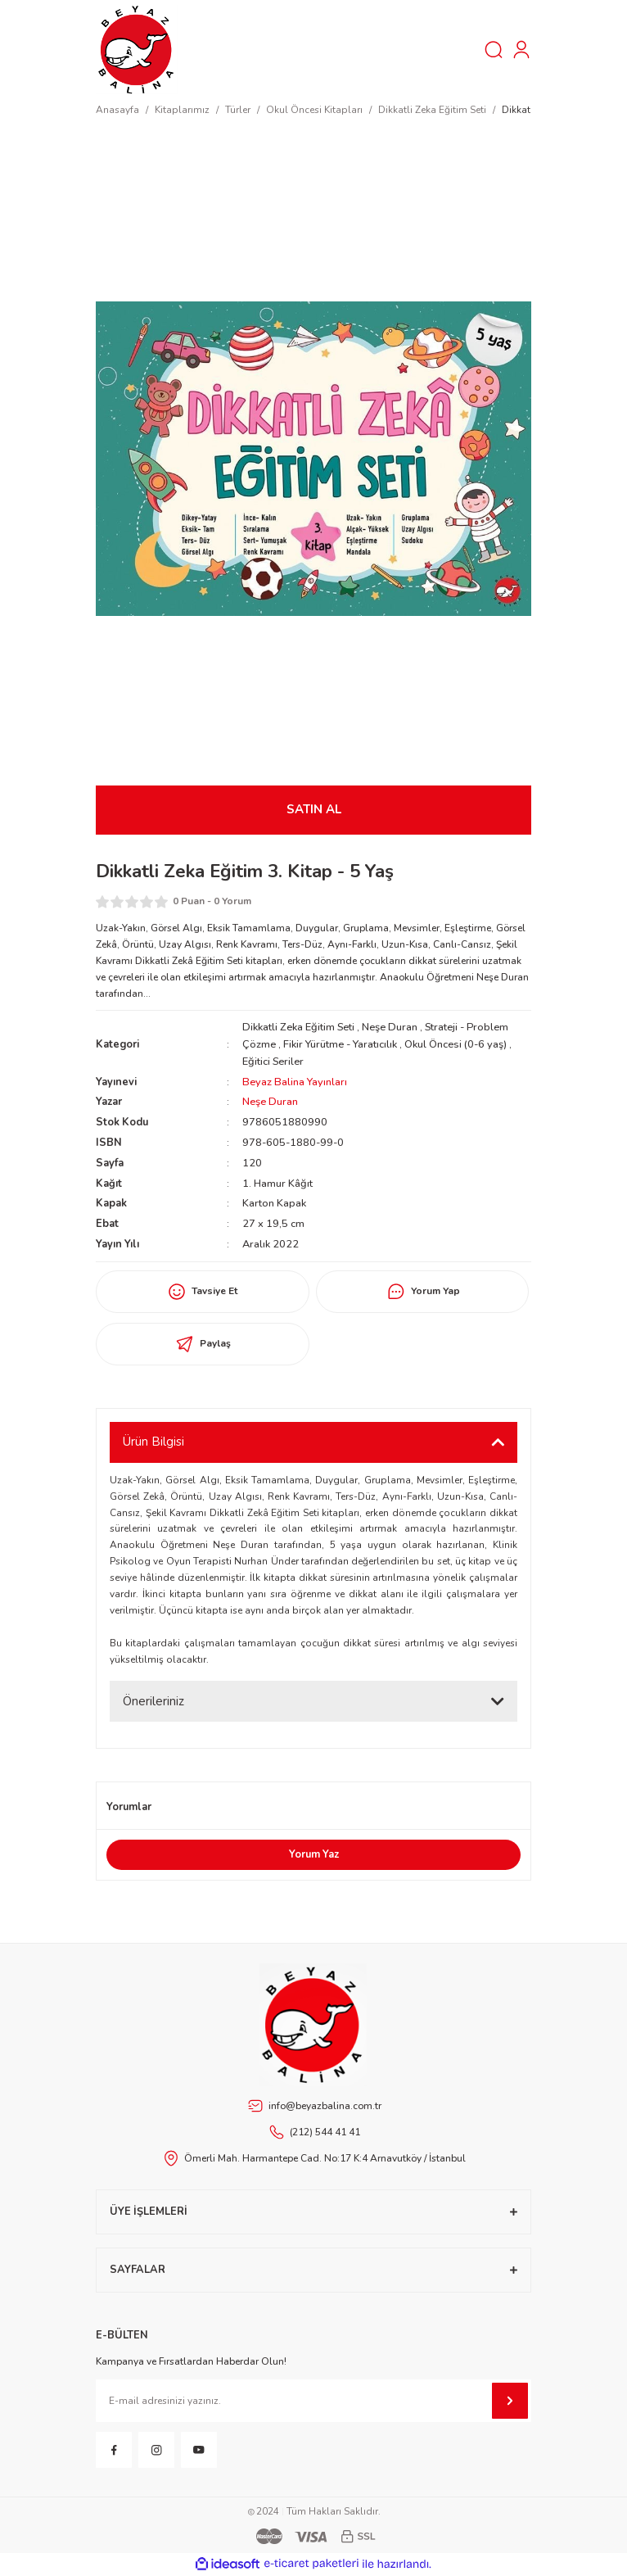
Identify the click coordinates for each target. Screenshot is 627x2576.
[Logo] (137, 49)
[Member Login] (521, 50)
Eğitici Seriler (273, 1061)
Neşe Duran (389, 1027)
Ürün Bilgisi (153, 1441)
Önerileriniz (153, 1701)
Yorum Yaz (314, 1854)
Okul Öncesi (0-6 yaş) (455, 1044)
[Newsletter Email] (313, 2400)
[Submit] (510, 2401)
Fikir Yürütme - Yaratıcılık (340, 1044)
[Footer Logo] (313, 2024)
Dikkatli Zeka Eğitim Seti (298, 1027)
